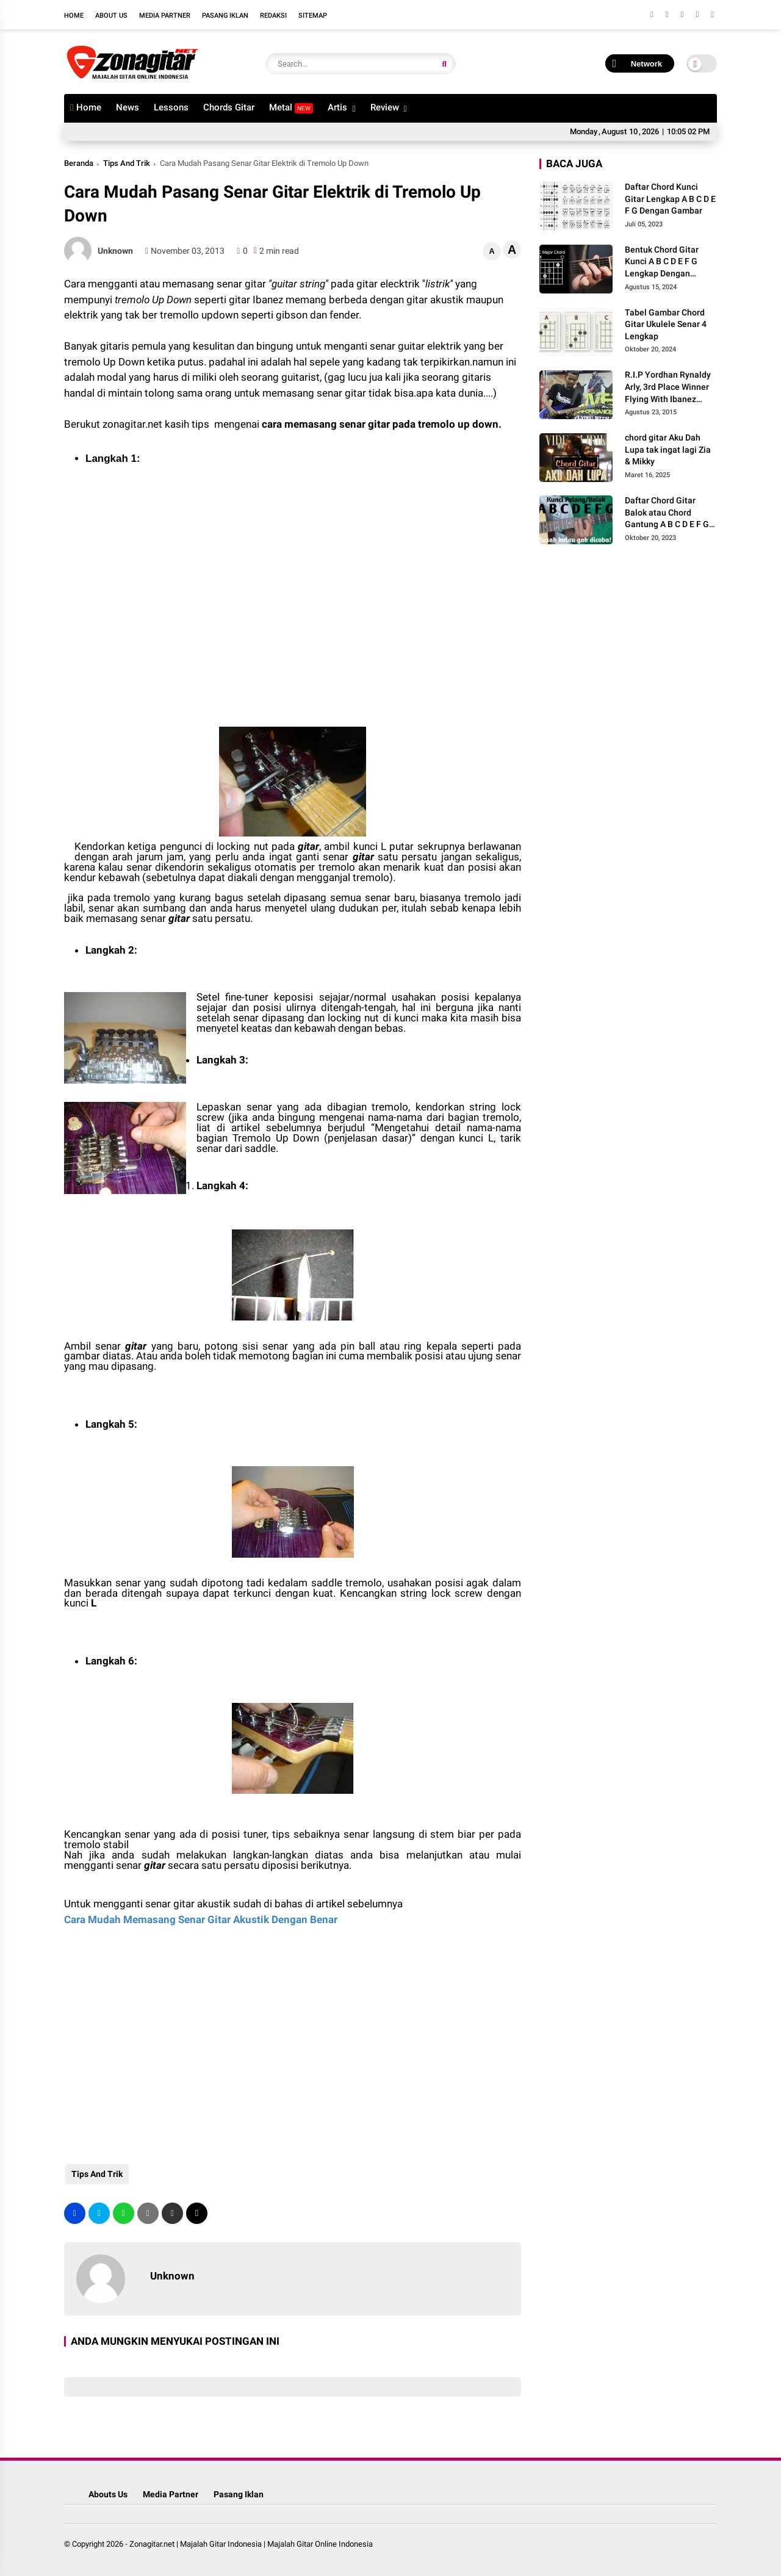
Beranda (78, 163)
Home (74, 16)
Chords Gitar (228, 107)
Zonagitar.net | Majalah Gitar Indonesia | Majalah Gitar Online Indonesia (251, 2544)
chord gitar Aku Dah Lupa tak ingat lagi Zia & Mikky (668, 449)
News (127, 107)
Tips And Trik (126, 163)
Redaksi (273, 16)
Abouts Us (108, 2494)
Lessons (171, 107)
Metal (291, 107)
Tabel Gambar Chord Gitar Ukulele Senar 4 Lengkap (666, 324)
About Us (111, 16)
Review (384, 107)
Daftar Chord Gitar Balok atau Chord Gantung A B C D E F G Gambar (667, 513)
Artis (337, 107)
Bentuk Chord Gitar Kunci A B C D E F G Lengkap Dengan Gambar (662, 262)
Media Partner (164, 16)
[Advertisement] (161, 612)
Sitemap (312, 16)
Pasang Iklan (225, 16)
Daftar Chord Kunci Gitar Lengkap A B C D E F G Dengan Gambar (670, 198)
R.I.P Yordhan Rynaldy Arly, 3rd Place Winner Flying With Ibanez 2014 (668, 387)
